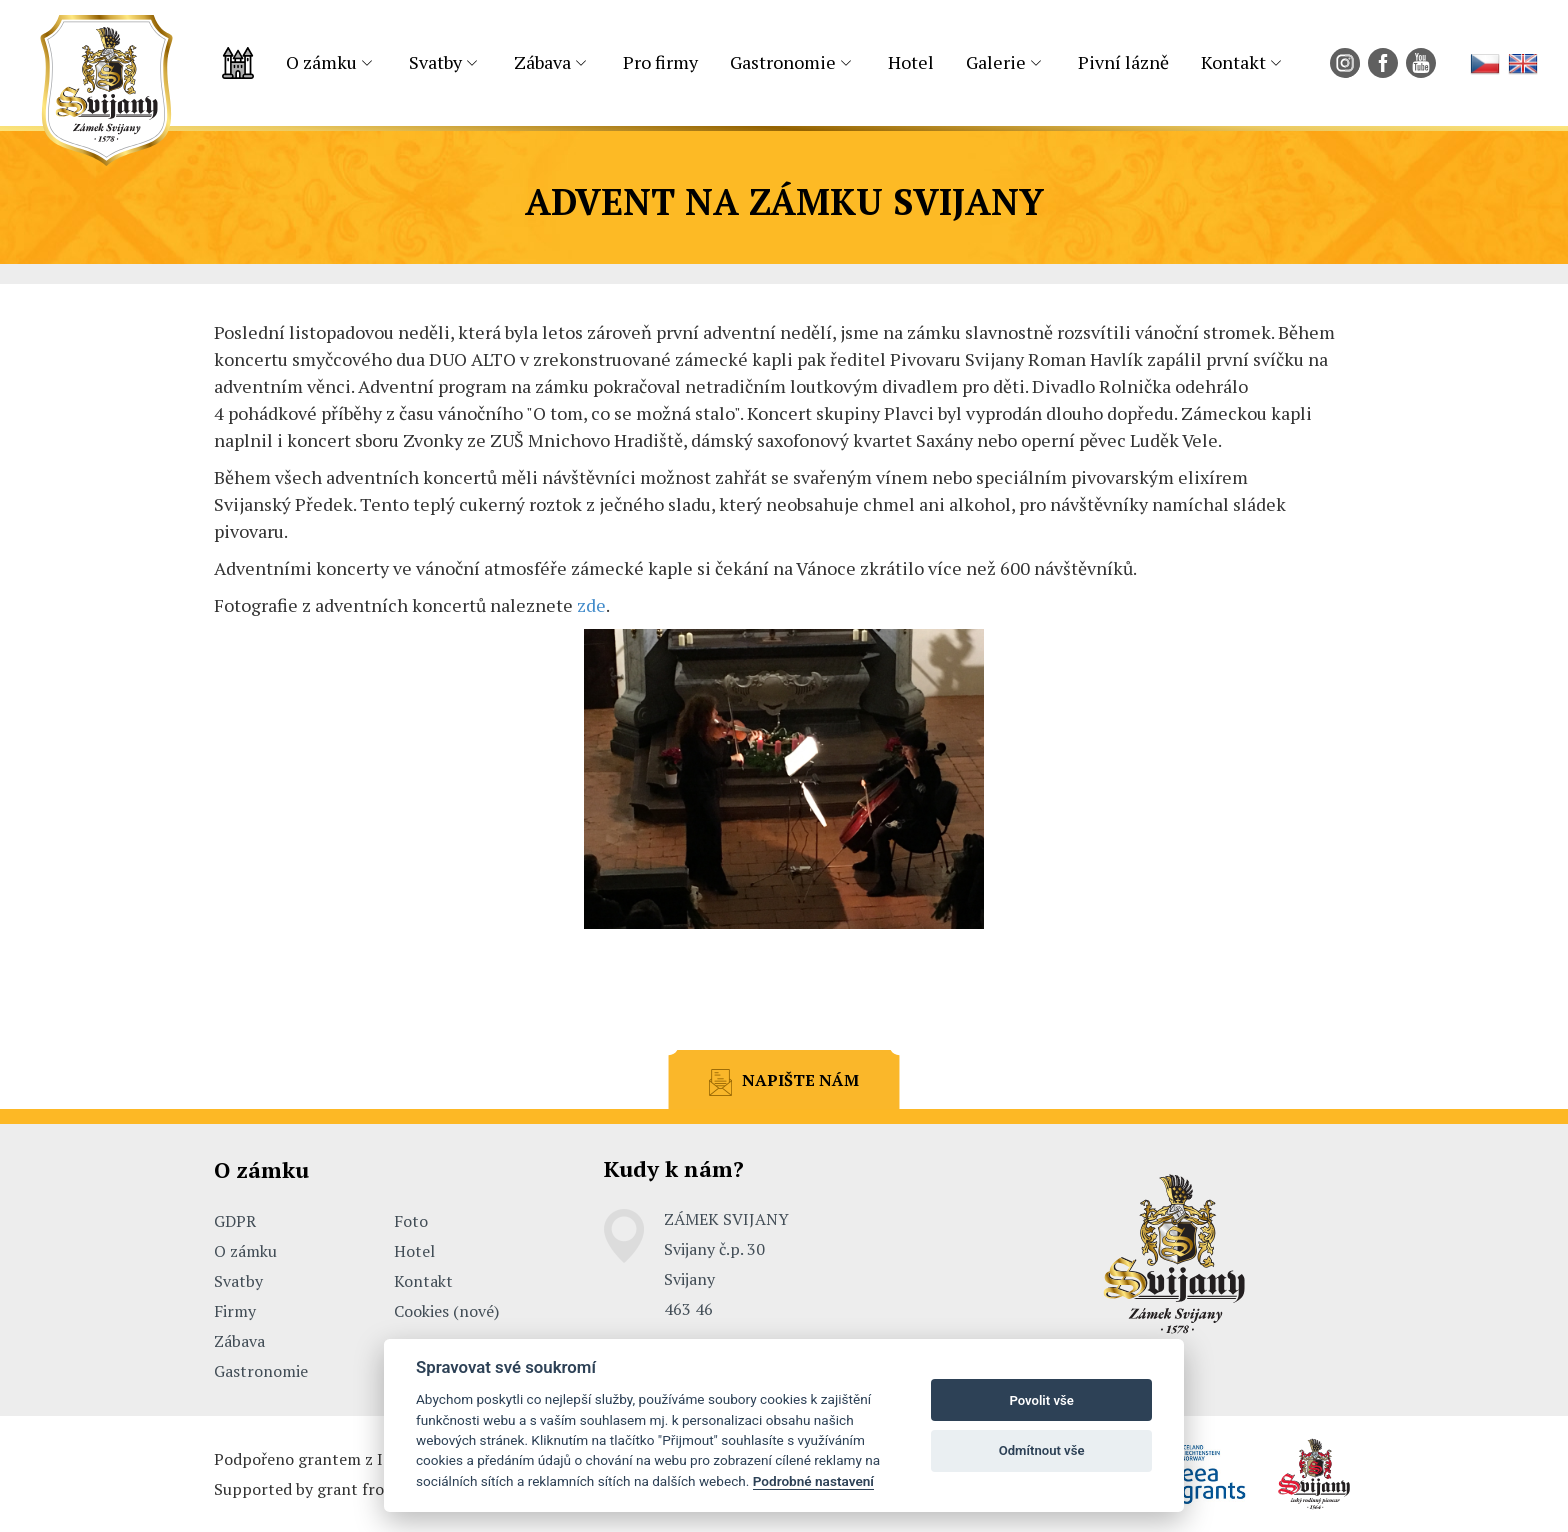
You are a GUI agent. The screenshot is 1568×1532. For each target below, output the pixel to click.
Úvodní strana (238, 63)
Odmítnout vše (1042, 1450)
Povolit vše (1041, 1400)
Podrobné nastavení (813, 1481)
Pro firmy (660, 62)
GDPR (235, 1221)
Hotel (911, 62)
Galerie (996, 62)
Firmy (235, 1311)
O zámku (321, 62)
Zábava (542, 62)
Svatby (435, 62)
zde (591, 605)
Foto (411, 1221)
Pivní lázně (1123, 62)
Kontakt (1233, 62)
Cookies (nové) (446, 1311)
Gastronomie (783, 62)
